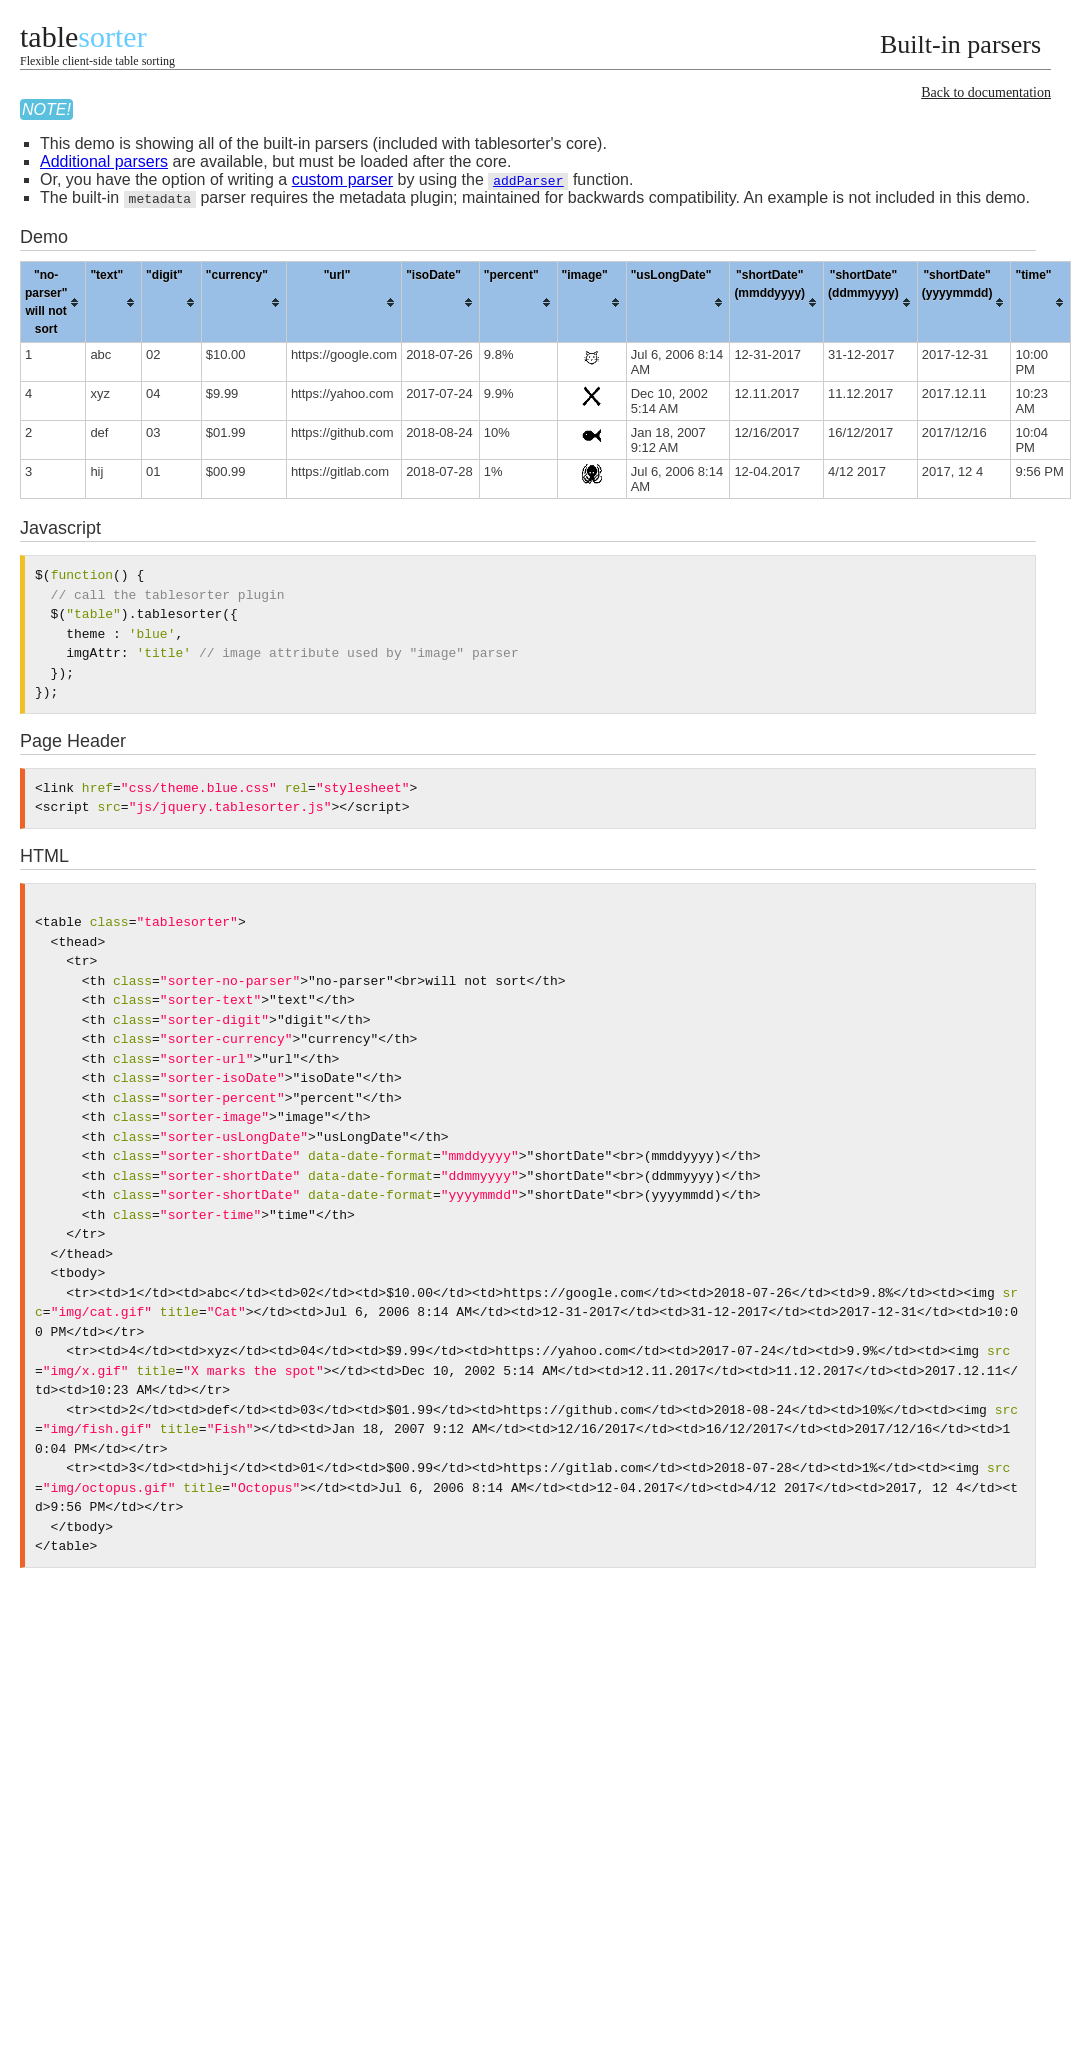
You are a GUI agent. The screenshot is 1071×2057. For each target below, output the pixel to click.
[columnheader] (53, 302)
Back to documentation (986, 92)
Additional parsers (104, 161)
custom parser (342, 179)
